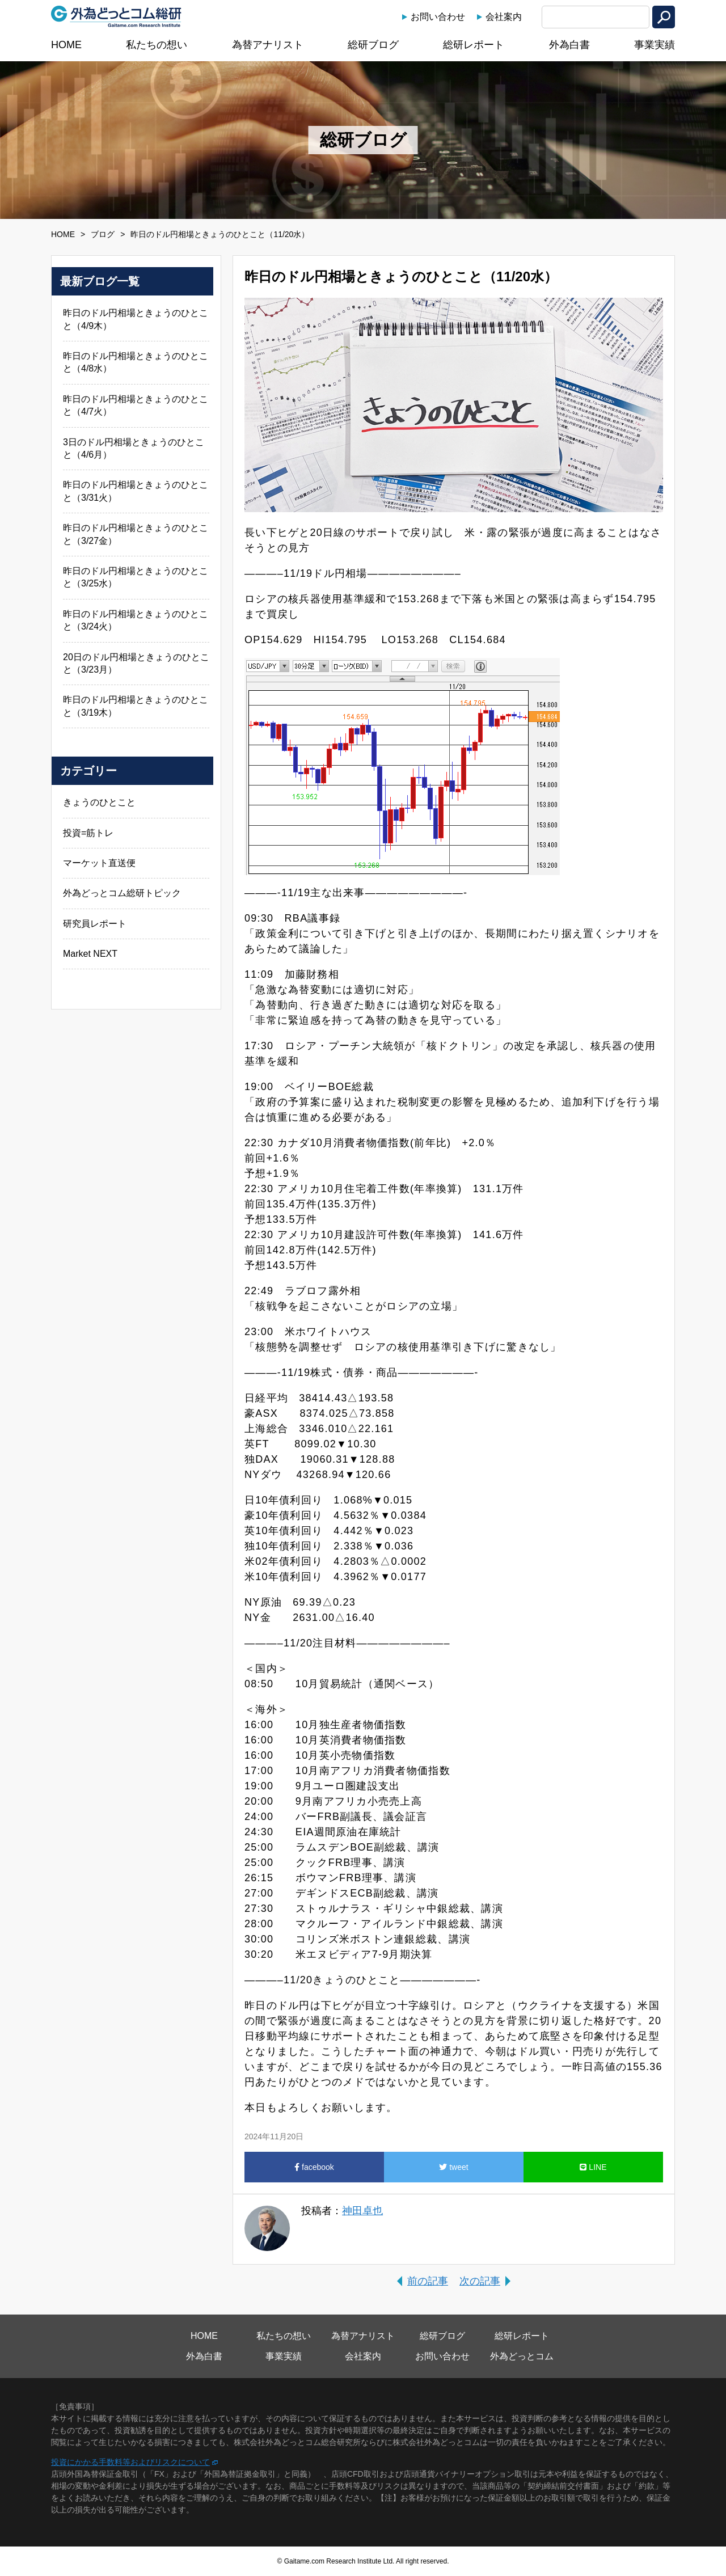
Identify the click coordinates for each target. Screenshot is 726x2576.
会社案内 (504, 17)
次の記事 (479, 2281)
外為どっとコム (522, 2356)
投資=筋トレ (88, 833)
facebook (314, 2167)
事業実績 (654, 44)
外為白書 (569, 44)
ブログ (103, 234)
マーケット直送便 (99, 863)
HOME (66, 44)
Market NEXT (90, 953)
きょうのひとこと (99, 802)
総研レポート (473, 44)
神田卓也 (362, 2210)
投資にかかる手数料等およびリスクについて (130, 2462)
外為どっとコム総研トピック (122, 893)
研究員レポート (94, 923)
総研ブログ (373, 44)
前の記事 (427, 2281)
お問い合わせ (438, 17)
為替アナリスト (267, 44)
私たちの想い (156, 44)
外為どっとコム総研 (116, 16)
